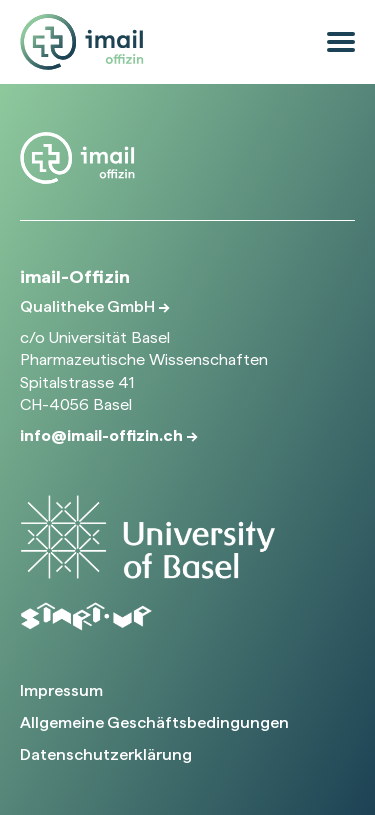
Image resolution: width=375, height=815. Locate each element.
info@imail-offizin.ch (103, 435)
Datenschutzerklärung (106, 754)
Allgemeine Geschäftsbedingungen (154, 722)
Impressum (61, 690)
